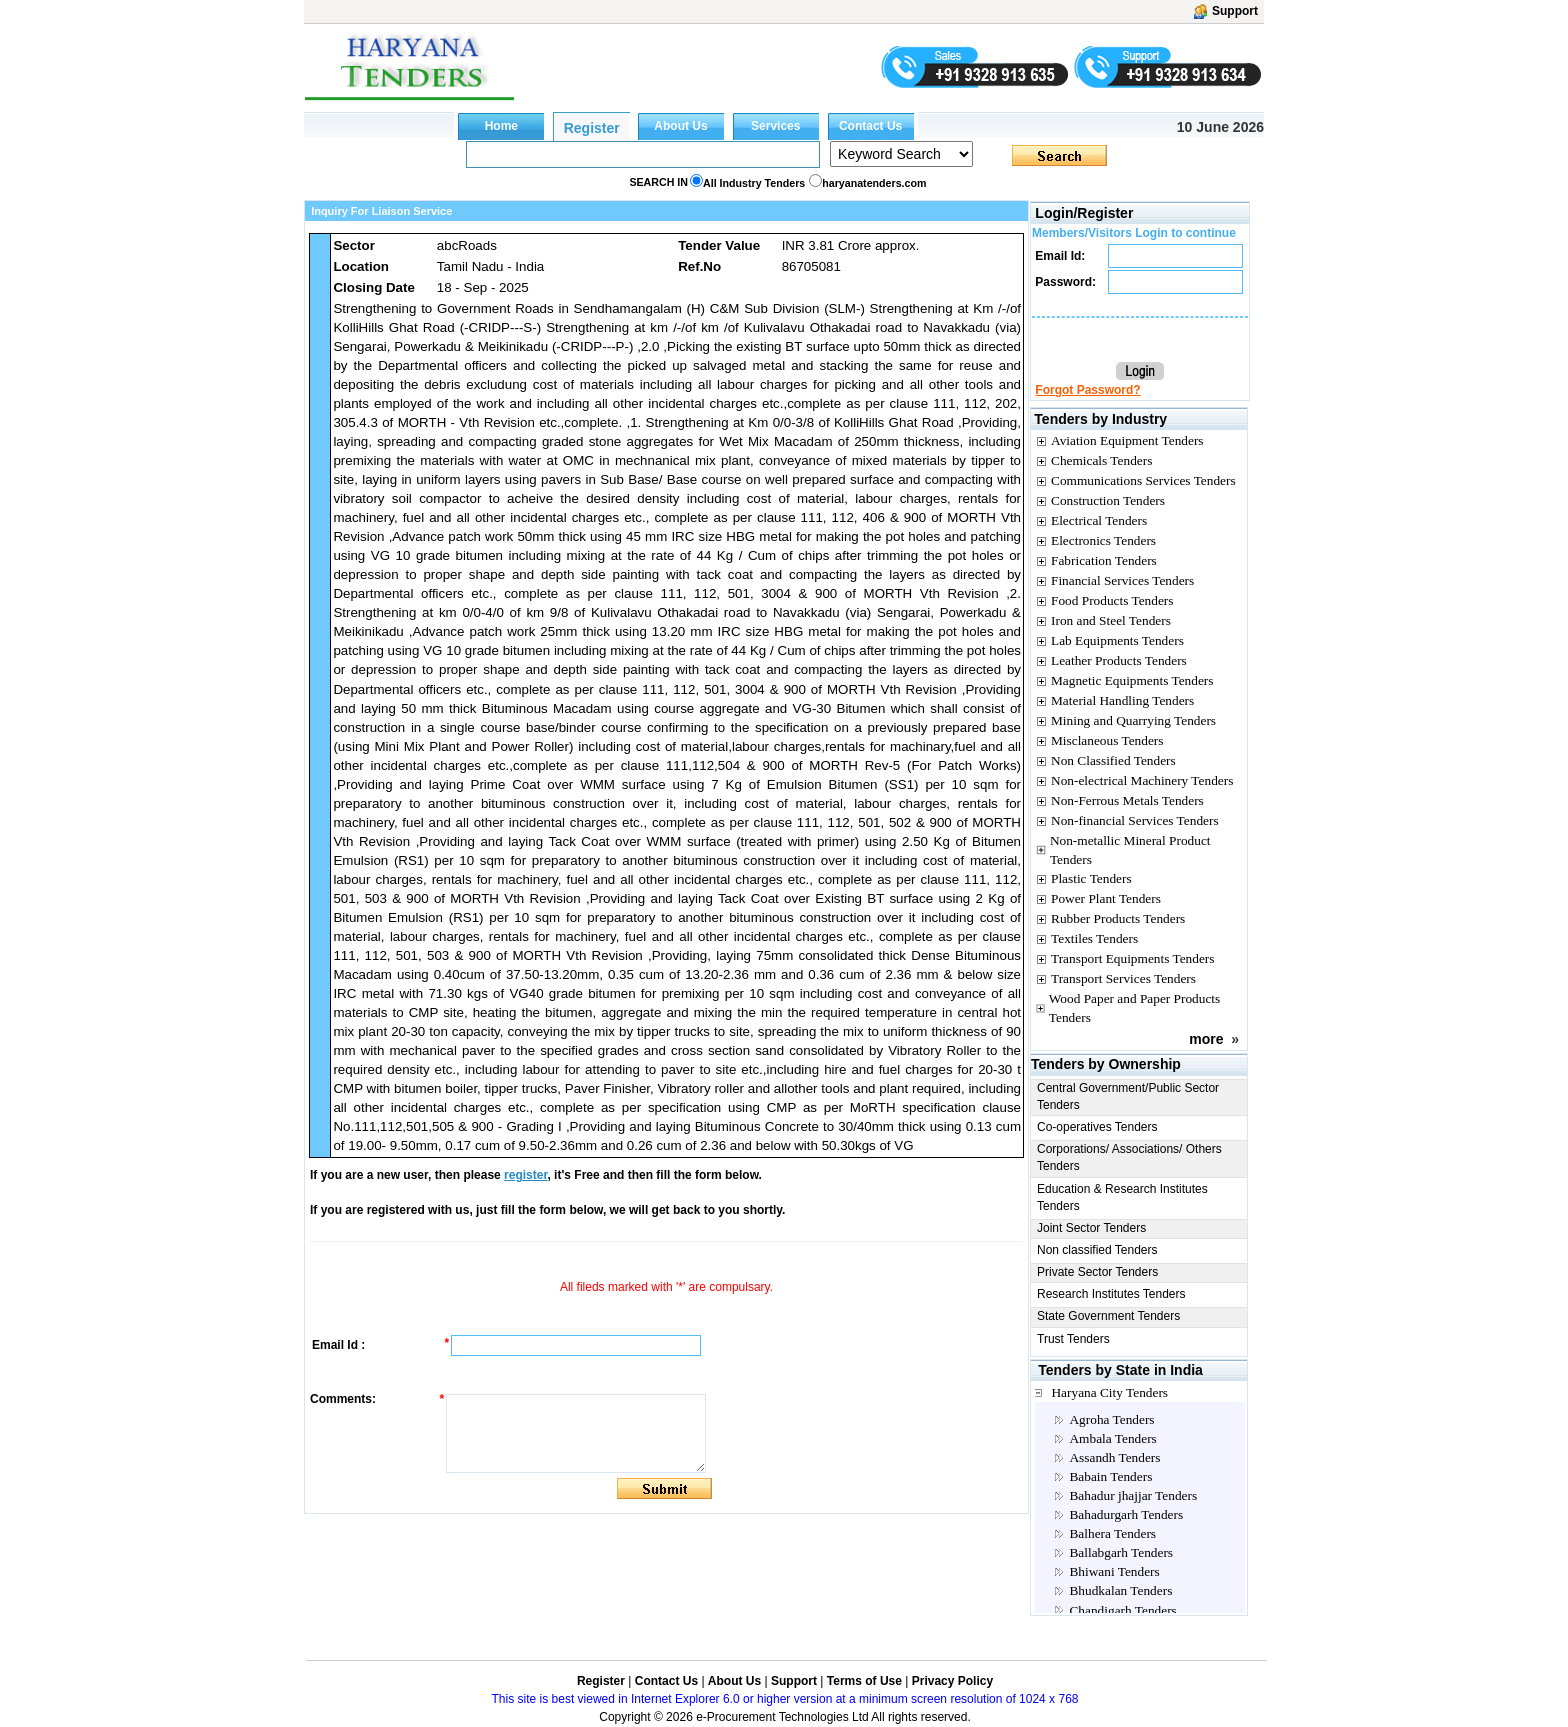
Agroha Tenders (1111, 1419)
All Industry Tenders (754, 183)
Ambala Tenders (1112, 1438)
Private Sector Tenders (1097, 1272)
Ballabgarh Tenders (1121, 1552)
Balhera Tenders (1112, 1533)
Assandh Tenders (1114, 1457)
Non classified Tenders (1097, 1250)
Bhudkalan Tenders (1120, 1590)
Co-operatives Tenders (1097, 1127)
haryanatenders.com (874, 183)
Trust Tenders (1073, 1339)
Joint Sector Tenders (1091, 1228)
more (1206, 1039)
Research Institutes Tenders (1111, 1294)
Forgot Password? (1087, 390)
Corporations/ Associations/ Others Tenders (1129, 1157)
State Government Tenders (1108, 1316)
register (525, 1175)
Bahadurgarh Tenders (1126, 1514)
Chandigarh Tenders (1122, 1610)
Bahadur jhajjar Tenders (1133, 1495)
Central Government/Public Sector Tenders (1128, 1096)
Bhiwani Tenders (1114, 1571)
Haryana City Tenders (1109, 1392)
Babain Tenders (1110, 1476)
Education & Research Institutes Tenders (1122, 1197)
